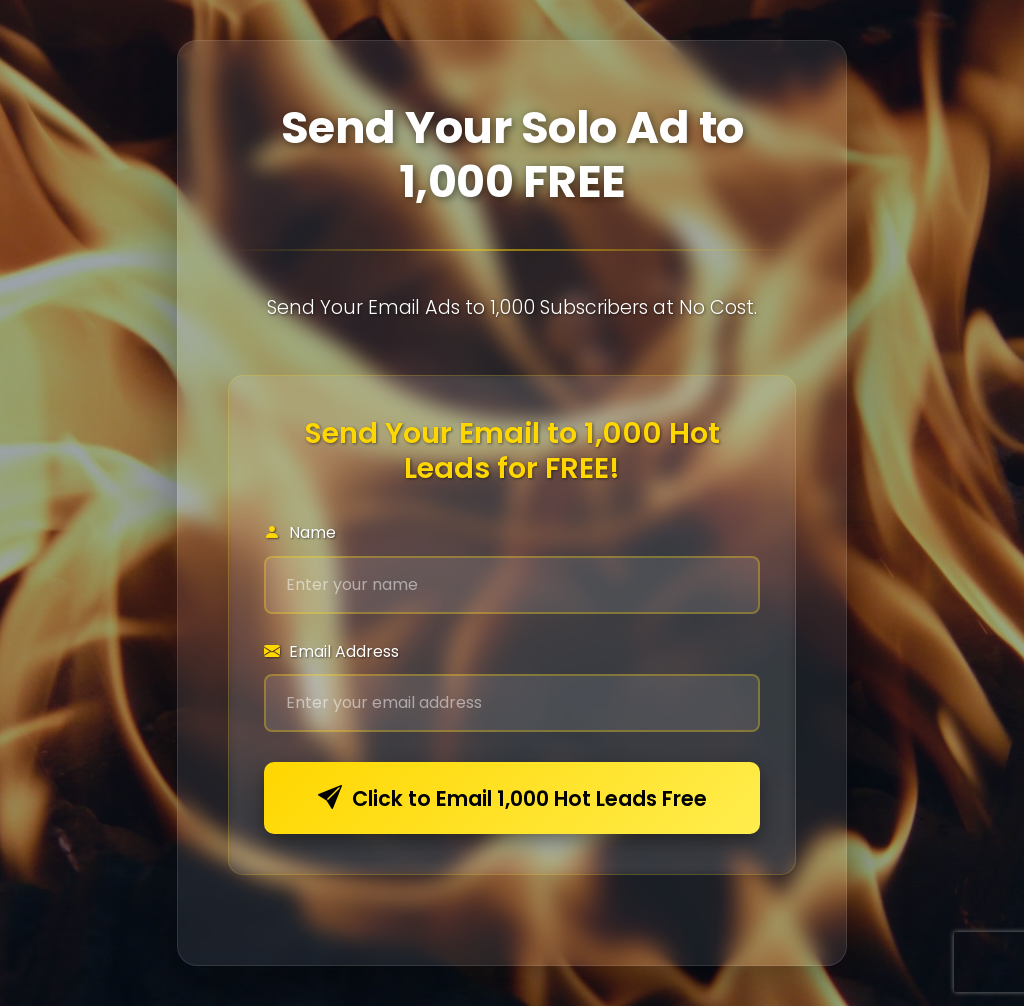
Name (300, 532)
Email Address (331, 651)
